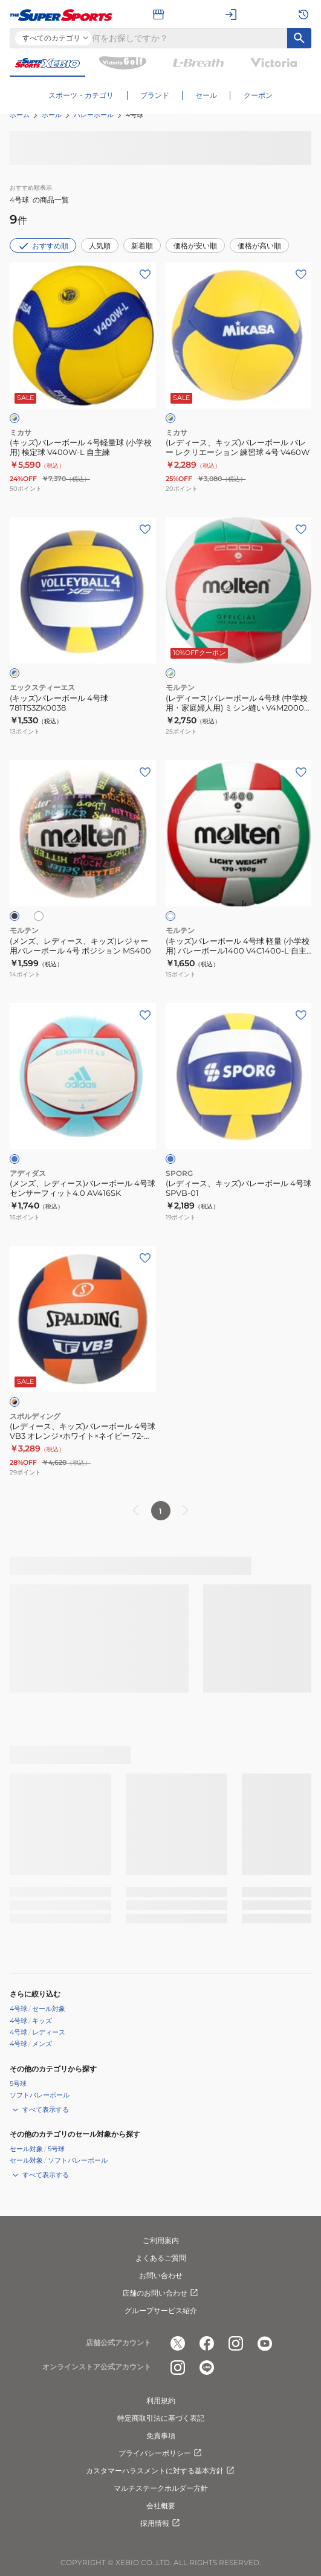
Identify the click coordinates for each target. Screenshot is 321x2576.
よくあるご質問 (160, 2257)
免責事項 (160, 2435)
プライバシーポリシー (160, 2453)
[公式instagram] (236, 2343)
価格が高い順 (259, 245)
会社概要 (160, 2505)
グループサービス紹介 (161, 2310)
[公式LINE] (206, 2367)
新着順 (142, 245)
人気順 (100, 245)
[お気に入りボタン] (145, 274)
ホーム (20, 115)
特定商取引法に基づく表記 (160, 2418)
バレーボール (94, 115)
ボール (52, 115)
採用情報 (160, 2523)
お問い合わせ (161, 2275)
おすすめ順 (43, 246)
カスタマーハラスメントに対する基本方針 (161, 2471)
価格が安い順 (195, 245)
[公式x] (177, 2343)
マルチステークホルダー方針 (161, 2488)
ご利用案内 (161, 2240)
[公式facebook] (206, 2343)
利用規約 (160, 2400)
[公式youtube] (265, 2343)
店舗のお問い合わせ (160, 2293)
